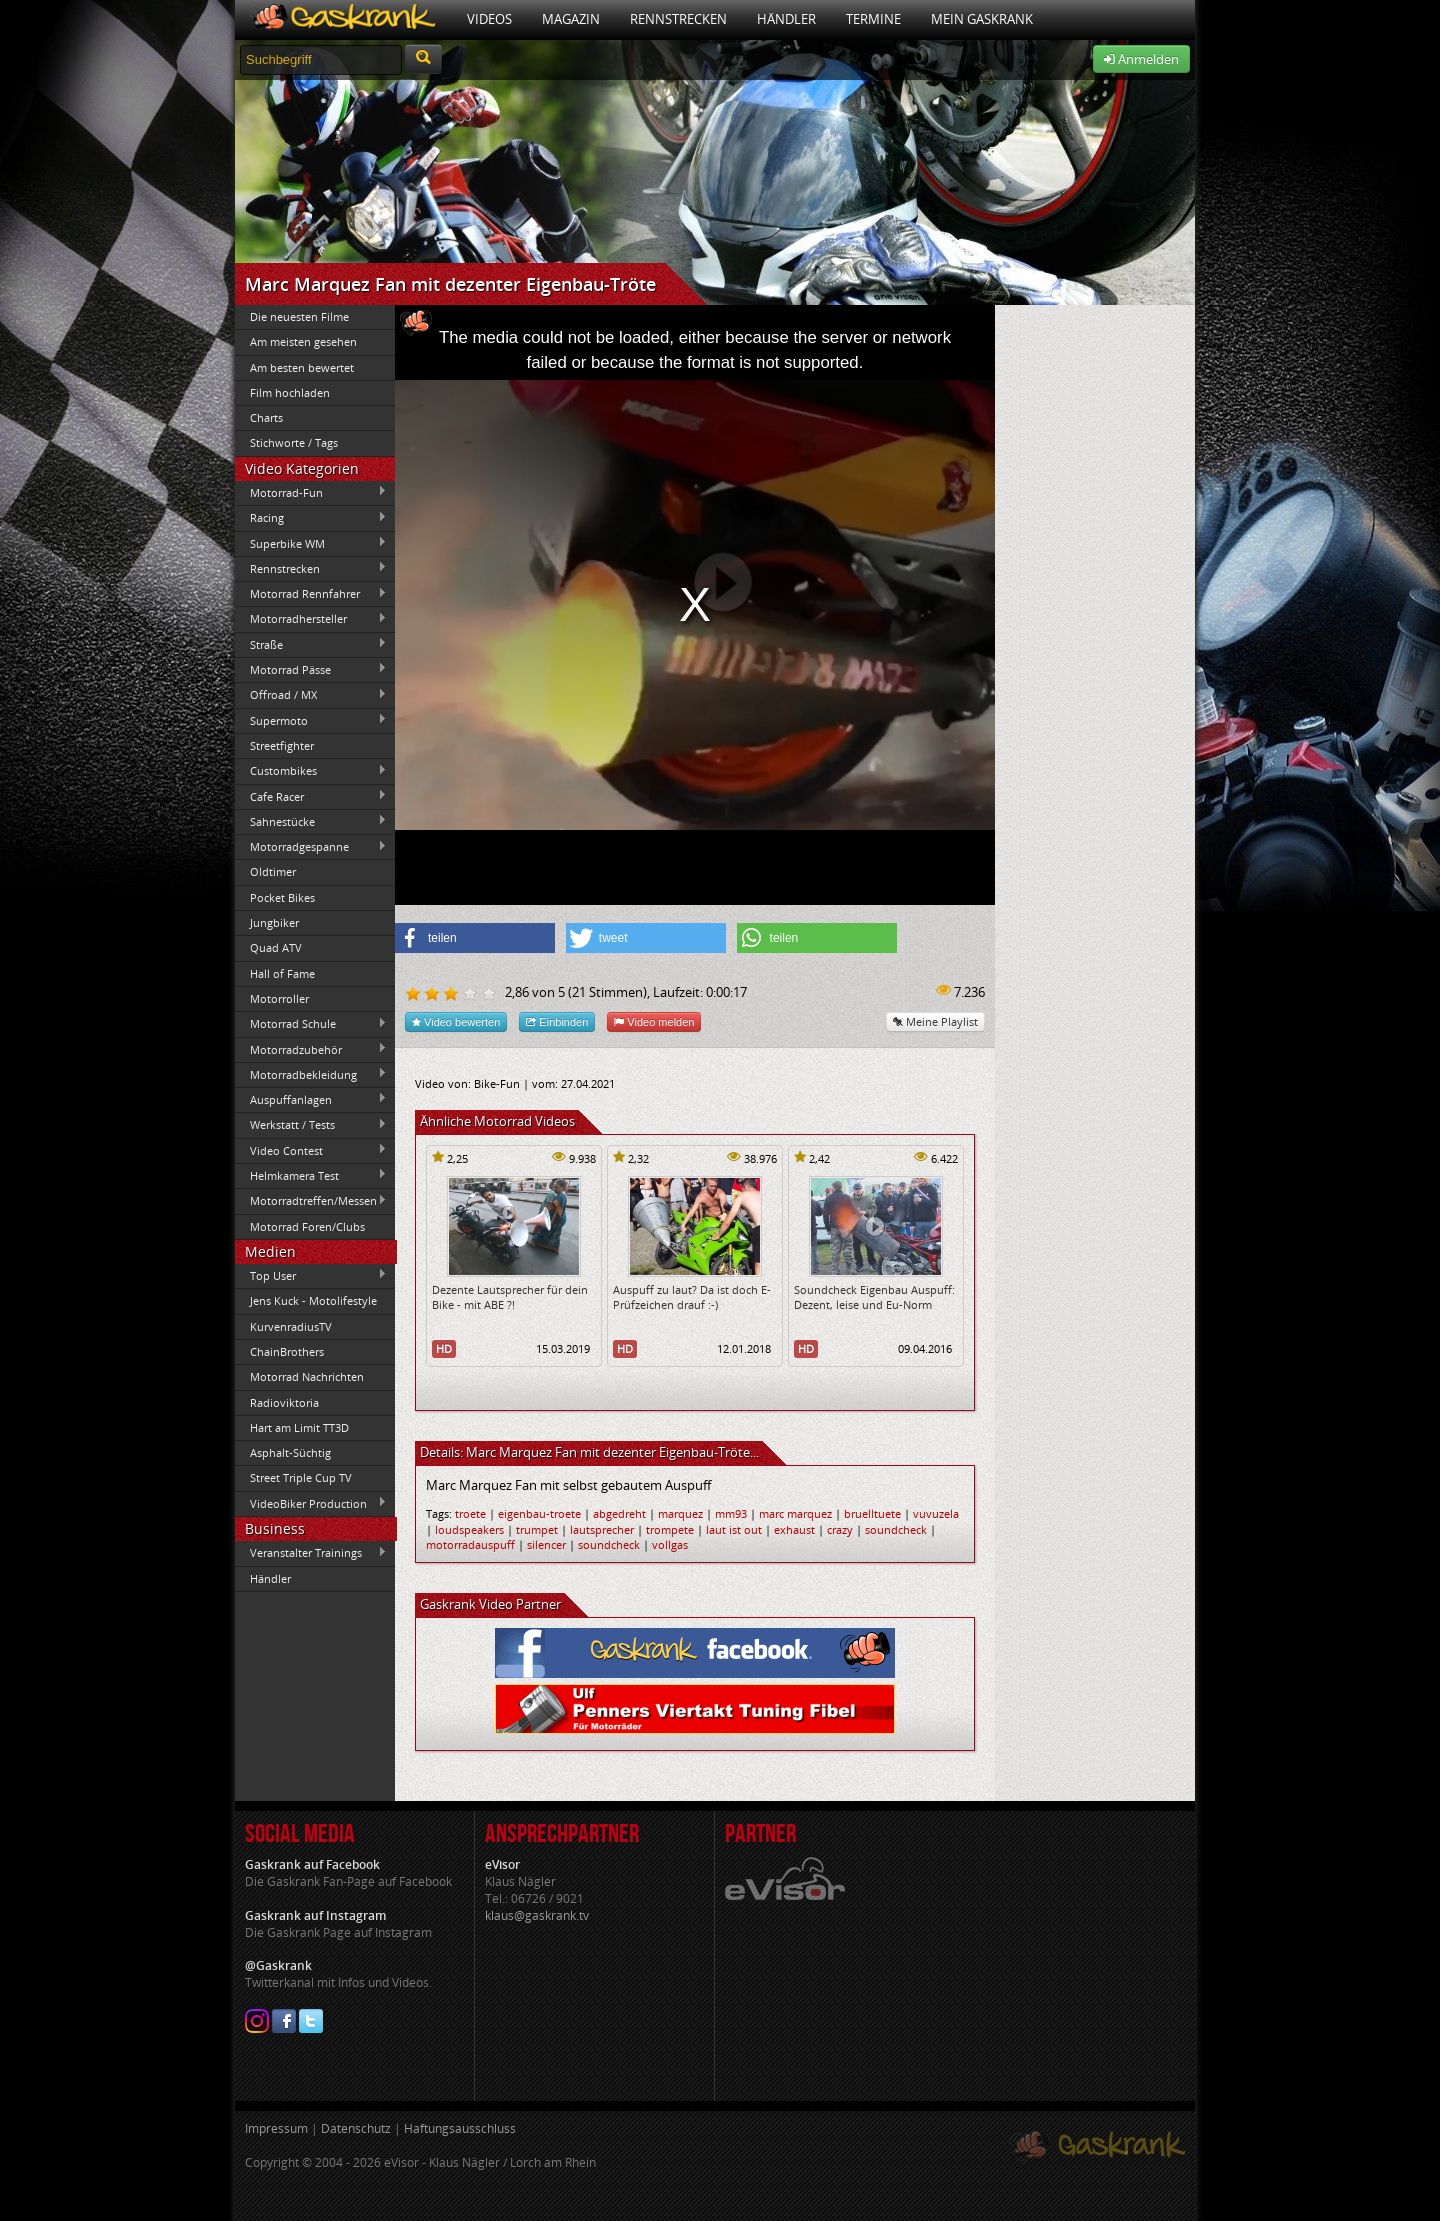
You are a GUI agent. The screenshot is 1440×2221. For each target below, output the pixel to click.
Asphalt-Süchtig (290, 1452)
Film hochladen (290, 392)
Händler (786, 19)
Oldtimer (273, 871)
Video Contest (311, 1150)
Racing (311, 518)
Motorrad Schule (311, 1024)
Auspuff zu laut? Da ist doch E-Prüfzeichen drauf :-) (692, 1297)
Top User (311, 1275)
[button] (475, 938)
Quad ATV (276, 947)
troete (470, 1513)
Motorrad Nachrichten (307, 1376)
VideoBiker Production (311, 1503)
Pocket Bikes (282, 897)
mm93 (731, 1513)
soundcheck (896, 1529)
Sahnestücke (311, 821)
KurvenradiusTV (291, 1326)
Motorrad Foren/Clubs (307, 1226)
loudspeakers (469, 1529)
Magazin (571, 19)
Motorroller (279, 998)
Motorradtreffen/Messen (311, 1201)
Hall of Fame (282, 973)
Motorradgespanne (311, 847)
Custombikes (311, 771)
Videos (489, 19)
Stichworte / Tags (294, 442)
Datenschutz (356, 2128)
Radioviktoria (284, 1402)
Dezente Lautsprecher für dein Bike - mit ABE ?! (510, 1297)
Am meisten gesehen (303, 341)
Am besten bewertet (302, 367)
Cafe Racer (311, 796)
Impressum (276, 2128)
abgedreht (619, 1513)
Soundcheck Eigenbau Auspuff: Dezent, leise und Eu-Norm (874, 1297)
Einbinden (557, 1021)
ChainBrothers (287, 1351)
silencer (546, 1544)
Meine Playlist (935, 1021)
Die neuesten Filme (299, 316)
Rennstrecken (678, 19)
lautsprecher (602, 1529)
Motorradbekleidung (311, 1074)
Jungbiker (274, 922)
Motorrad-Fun (311, 492)
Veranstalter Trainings (311, 1553)
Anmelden (1141, 59)
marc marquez (795, 1513)
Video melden (654, 1021)
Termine (873, 19)
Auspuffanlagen (311, 1099)
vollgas (670, 1544)
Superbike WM (311, 543)
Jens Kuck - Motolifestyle (313, 1300)
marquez (680, 1513)
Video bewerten (456, 1021)
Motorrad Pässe (311, 669)
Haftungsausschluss (460, 2128)
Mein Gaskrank (982, 19)
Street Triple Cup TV (301, 1477)
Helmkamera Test (311, 1175)
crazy (840, 1529)
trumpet (537, 1529)
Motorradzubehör (311, 1049)
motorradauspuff (470, 1544)
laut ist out (734, 1529)
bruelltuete (872, 1513)
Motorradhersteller (311, 619)
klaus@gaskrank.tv (537, 1915)
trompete (670, 1529)
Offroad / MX (311, 695)
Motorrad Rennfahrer (311, 594)
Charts (266, 417)
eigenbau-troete (539, 1513)
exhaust (794, 1529)
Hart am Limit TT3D (299, 1427)
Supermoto (311, 720)
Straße (311, 644)
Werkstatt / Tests (311, 1125)
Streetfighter (282, 745)
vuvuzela (936, 1513)
